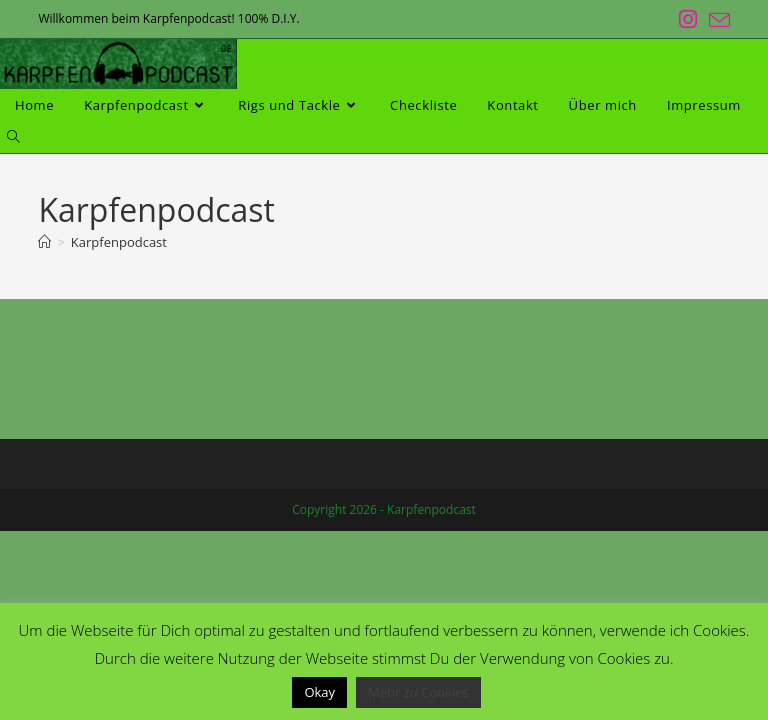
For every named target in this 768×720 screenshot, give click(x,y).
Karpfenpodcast (119, 242)
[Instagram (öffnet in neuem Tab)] (688, 19)
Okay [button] (319, 692)
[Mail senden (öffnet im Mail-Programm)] (716, 20)
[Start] (44, 242)
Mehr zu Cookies (418, 692)
